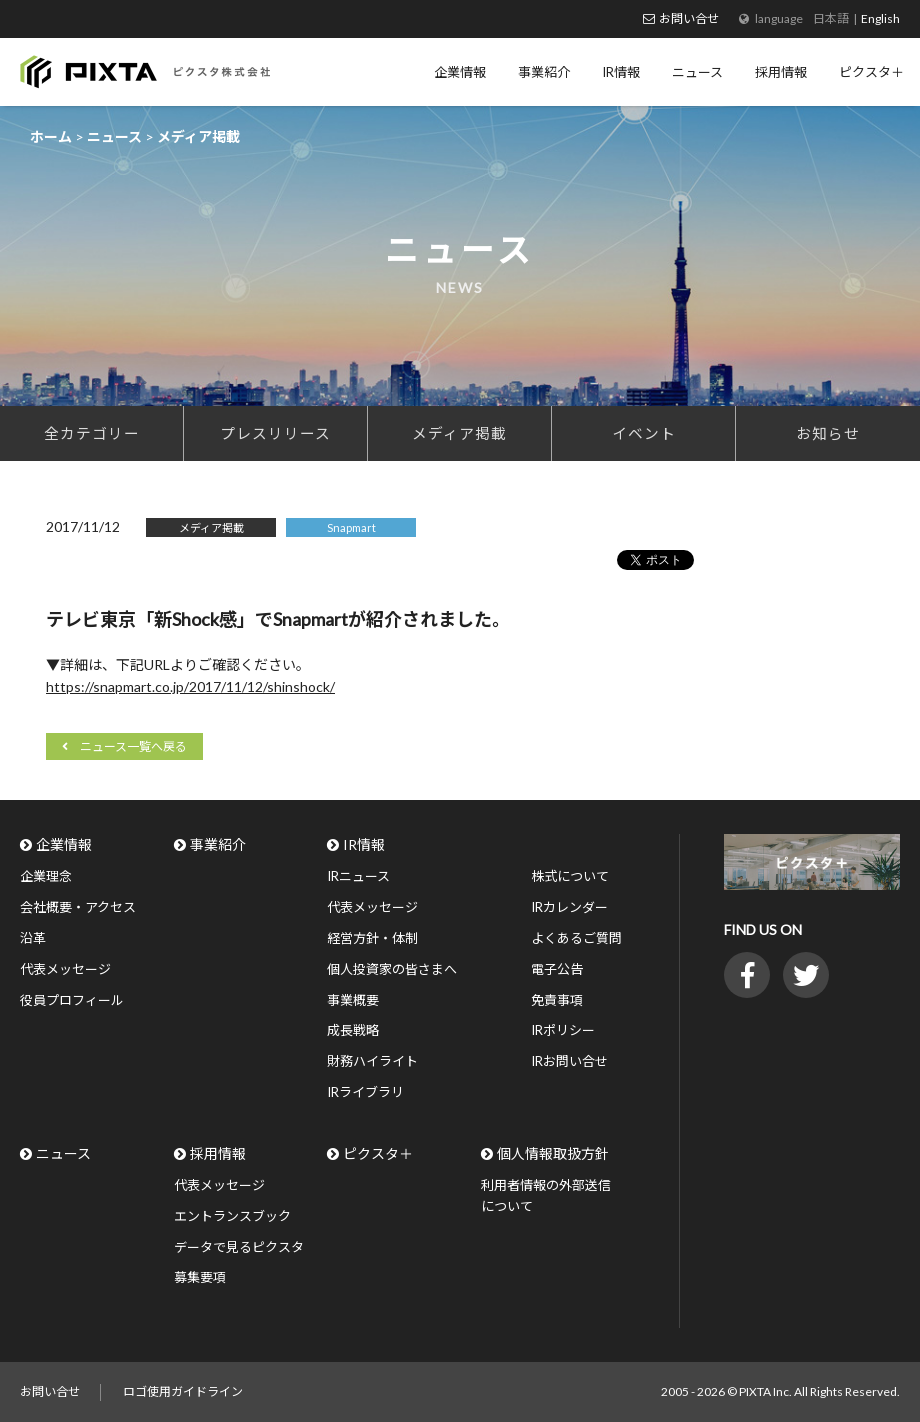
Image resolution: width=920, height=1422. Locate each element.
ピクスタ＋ (378, 1153)
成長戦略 (353, 1030)
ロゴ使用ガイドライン (183, 1391)
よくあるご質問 (576, 938)
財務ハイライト (372, 1061)
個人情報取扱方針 (553, 1153)
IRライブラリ (365, 1092)
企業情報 (64, 844)
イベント (644, 433)
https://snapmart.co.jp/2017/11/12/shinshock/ (190, 686)
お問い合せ (689, 18)
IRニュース (358, 876)
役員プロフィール (72, 1000)
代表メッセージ (65, 969)
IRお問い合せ (569, 1061)
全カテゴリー (92, 433)
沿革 (33, 938)
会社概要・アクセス (78, 907)
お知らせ (828, 433)
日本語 (831, 18)
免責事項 (557, 1000)
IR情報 (364, 844)
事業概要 (353, 1000)
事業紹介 (218, 844)
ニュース (63, 1153)
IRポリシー (563, 1030)
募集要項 (200, 1277)
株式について (570, 876)
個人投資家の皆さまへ (392, 969)
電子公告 (557, 969)
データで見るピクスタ (239, 1247)
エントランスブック (232, 1216)
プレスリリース (275, 433)
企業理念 (46, 876)
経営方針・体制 (372, 938)
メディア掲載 (459, 433)
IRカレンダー (569, 907)
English (880, 18)
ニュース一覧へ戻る (133, 746)
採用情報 (218, 1153)
